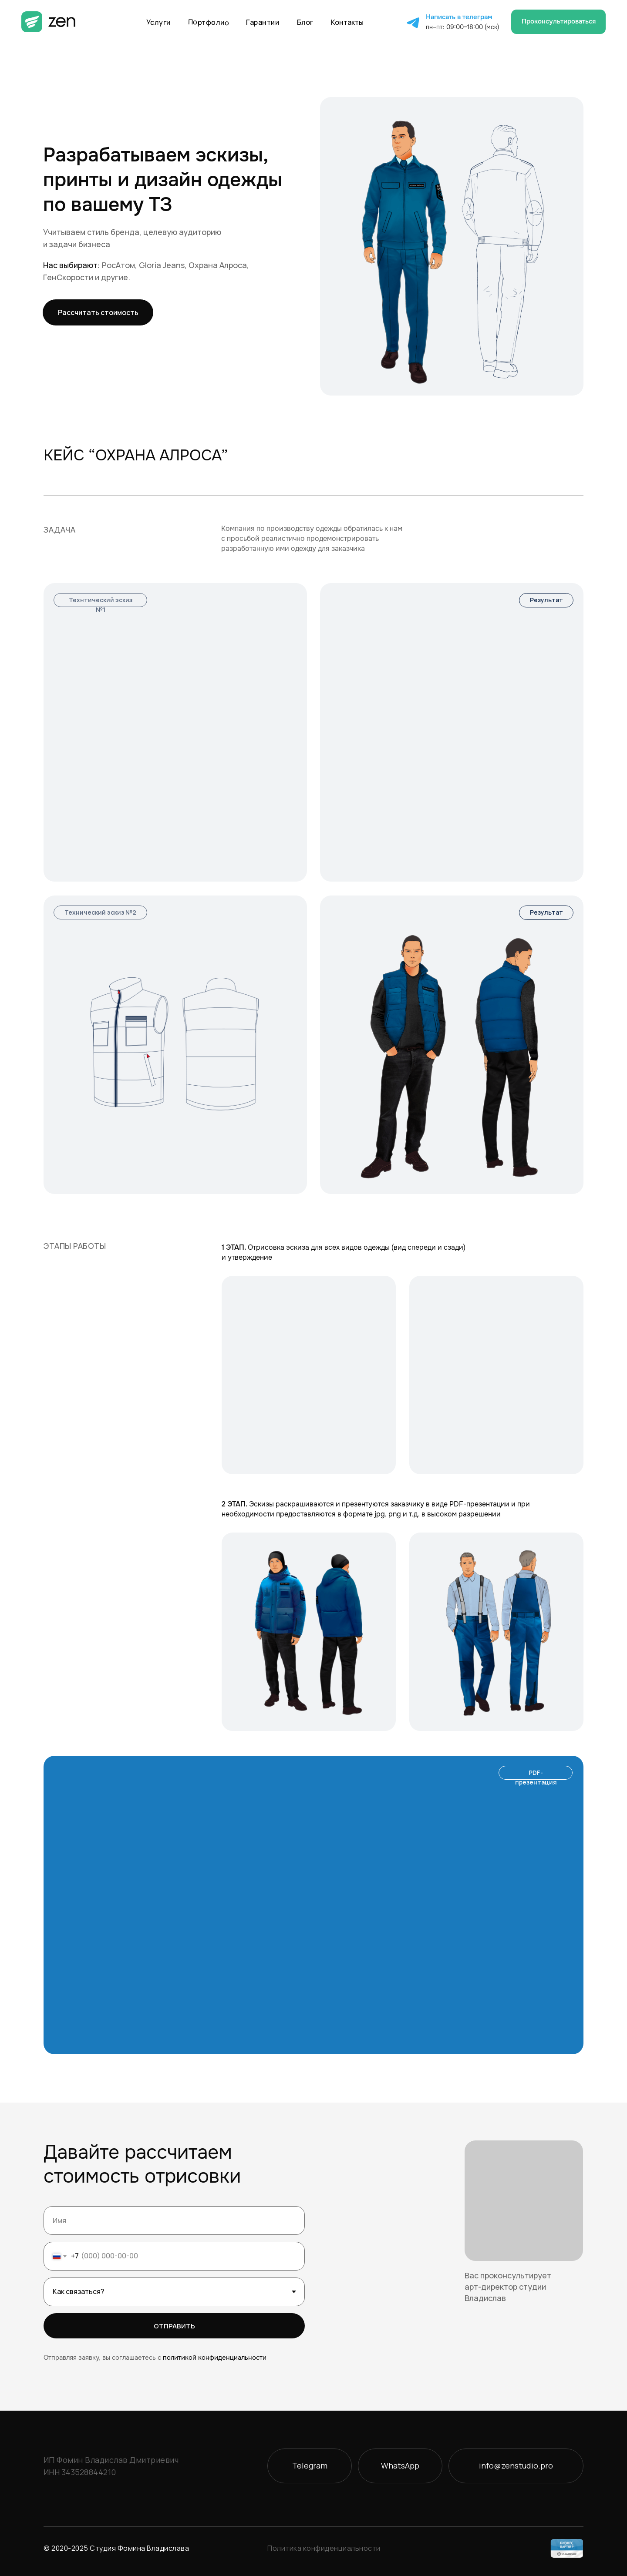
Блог (305, 22)
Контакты (347, 22)
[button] (558, 22)
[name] (174, 2220)
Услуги (158, 22)
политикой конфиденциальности (214, 2357)
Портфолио (208, 22)
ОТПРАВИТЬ (174, 2326)
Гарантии (262, 22)
